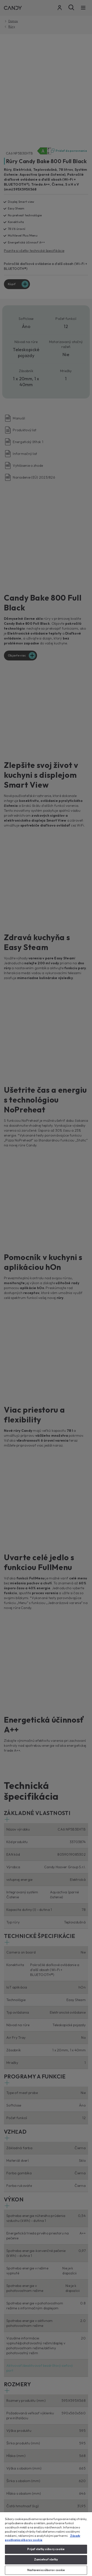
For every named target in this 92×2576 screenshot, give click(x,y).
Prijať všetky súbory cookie (46, 2549)
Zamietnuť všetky (46, 2559)
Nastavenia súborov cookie (46, 2570)
